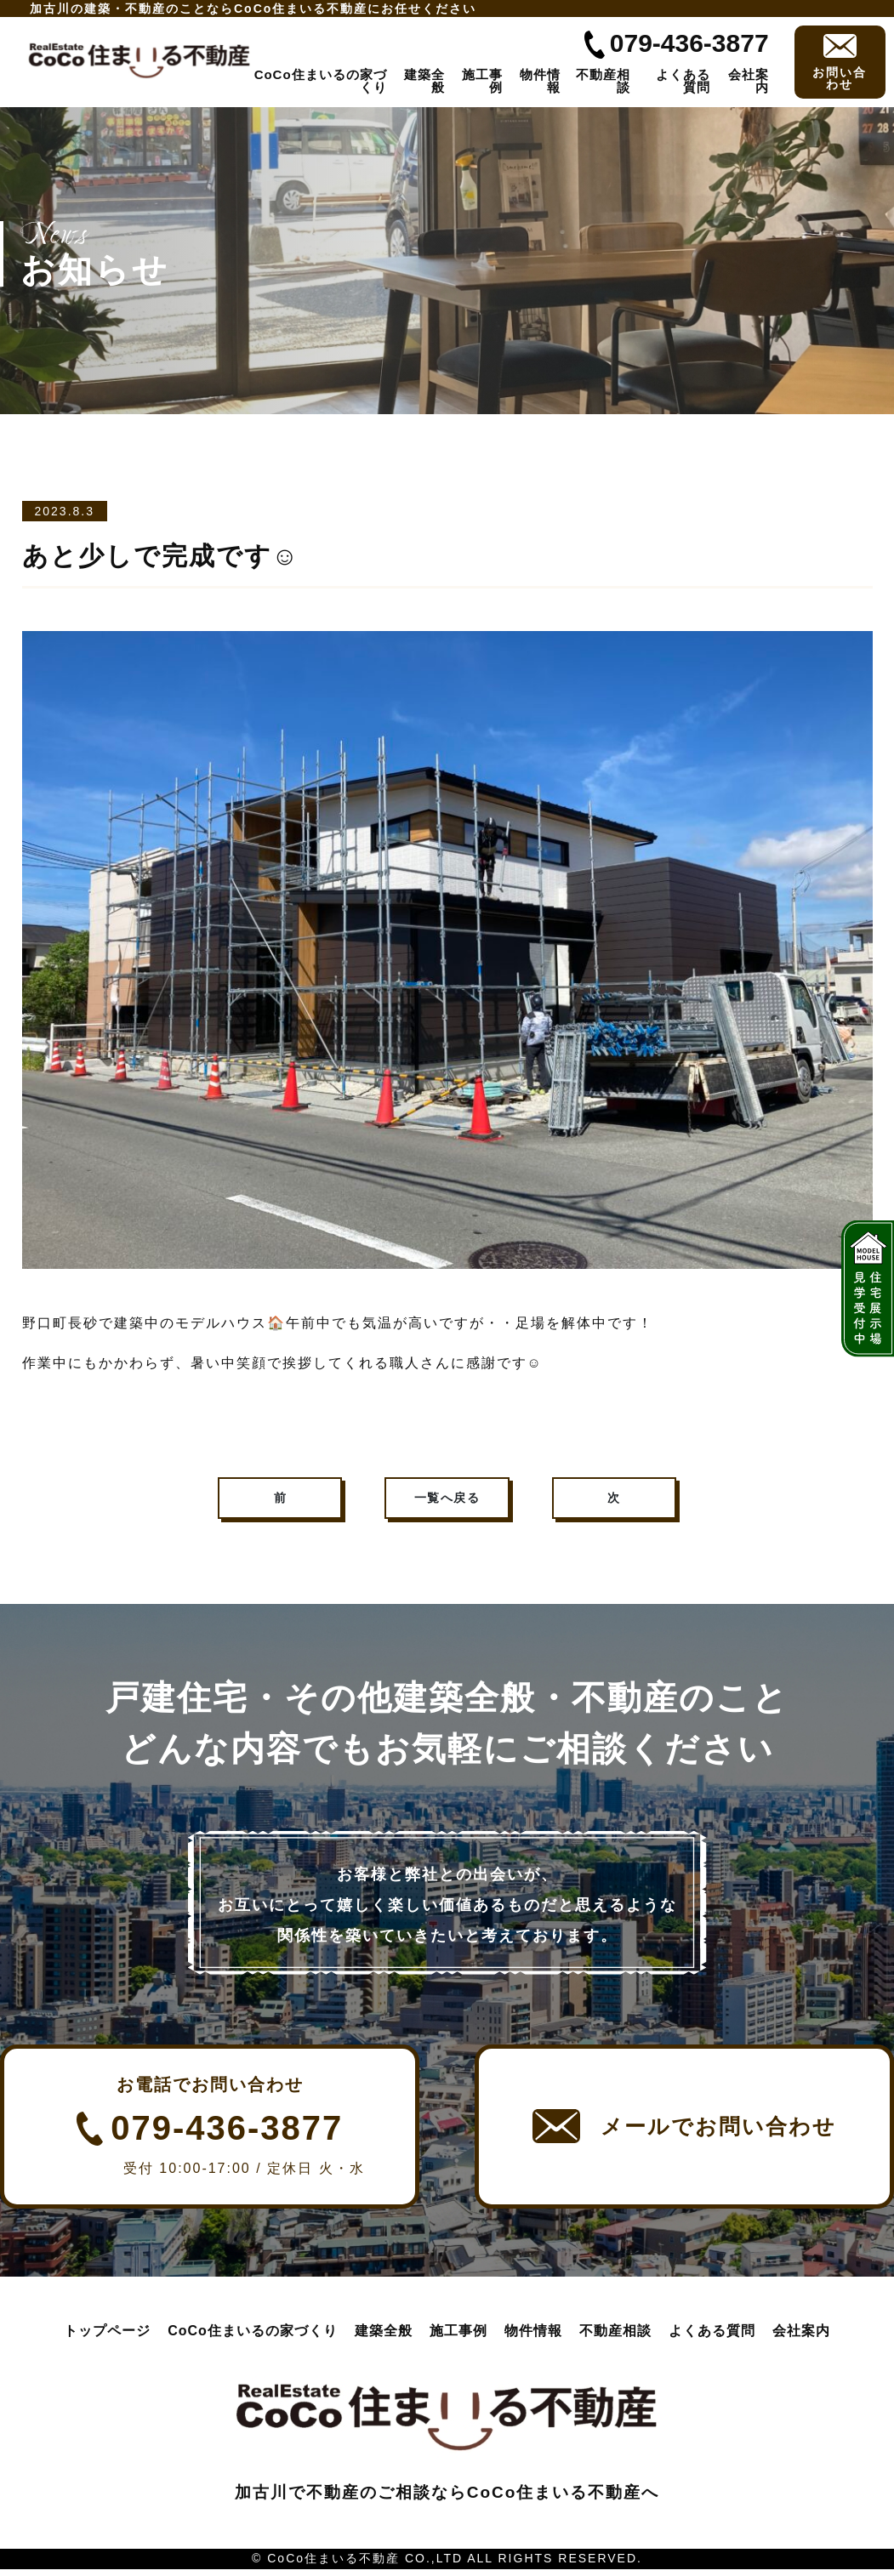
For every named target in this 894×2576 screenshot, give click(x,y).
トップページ (107, 2337)
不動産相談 (603, 80)
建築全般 (424, 80)
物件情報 (540, 80)
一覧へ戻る (447, 1501)
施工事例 (482, 80)
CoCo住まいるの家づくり (320, 80)
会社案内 (748, 80)
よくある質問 (683, 80)
